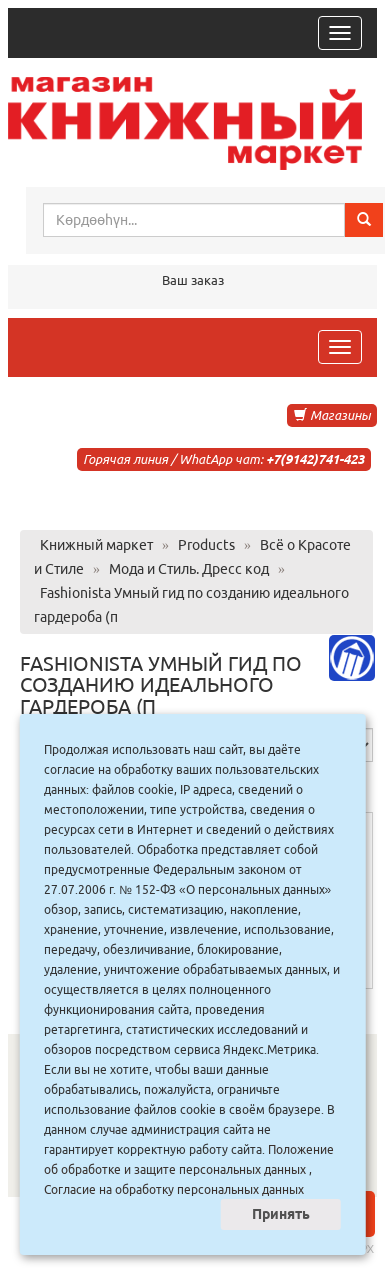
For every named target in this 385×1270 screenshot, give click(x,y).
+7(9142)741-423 (315, 459)
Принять (281, 1214)
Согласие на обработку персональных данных (174, 1189)
